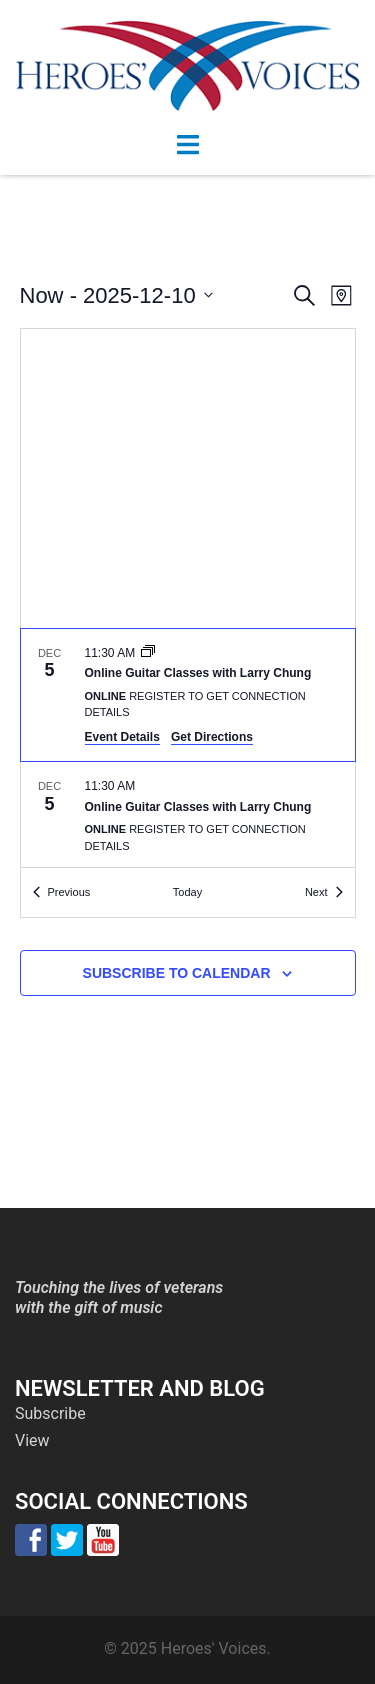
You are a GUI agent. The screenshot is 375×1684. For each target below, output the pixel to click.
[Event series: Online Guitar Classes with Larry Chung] (148, 653)
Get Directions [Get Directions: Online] (212, 737)
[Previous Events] (62, 892)
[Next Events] (324, 892)
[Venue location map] (188, 478)
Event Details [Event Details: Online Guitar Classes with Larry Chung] (122, 737)
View (32, 1440)
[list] (188, 748)
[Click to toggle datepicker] (116, 295)
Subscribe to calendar (177, 973)
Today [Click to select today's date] (187, 892)
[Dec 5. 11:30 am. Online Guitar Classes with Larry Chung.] (188, 695)
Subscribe (50, 1413)
